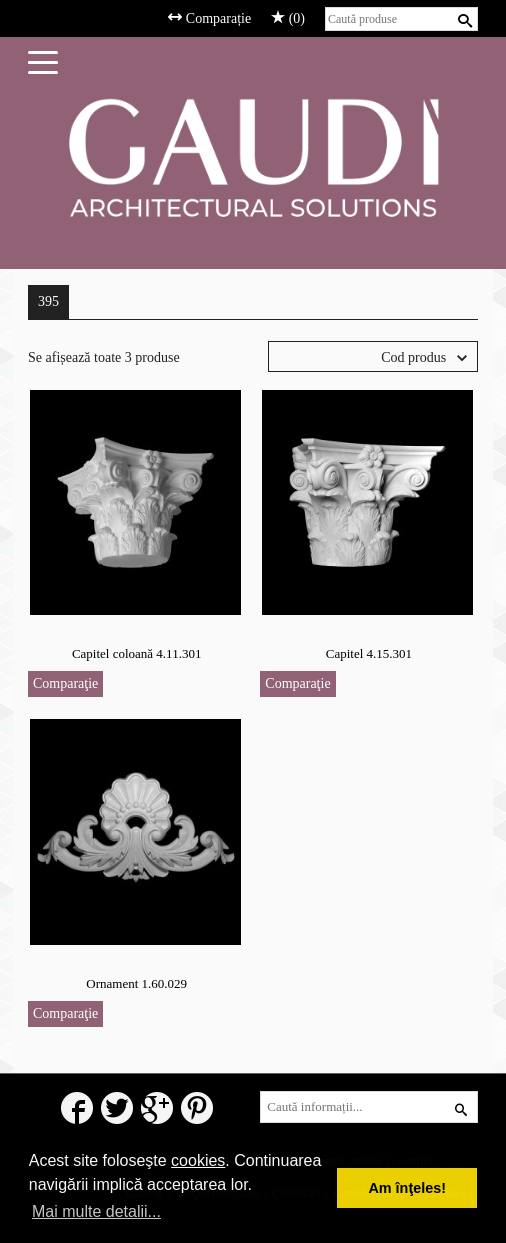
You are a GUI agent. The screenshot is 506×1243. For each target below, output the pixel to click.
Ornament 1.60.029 (136, 983)
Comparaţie (65, 683)
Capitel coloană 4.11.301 (137, 653)
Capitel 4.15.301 (369, 653)
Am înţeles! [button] (407, 1188)
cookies (198, 1160)
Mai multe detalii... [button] (96, 1211)
